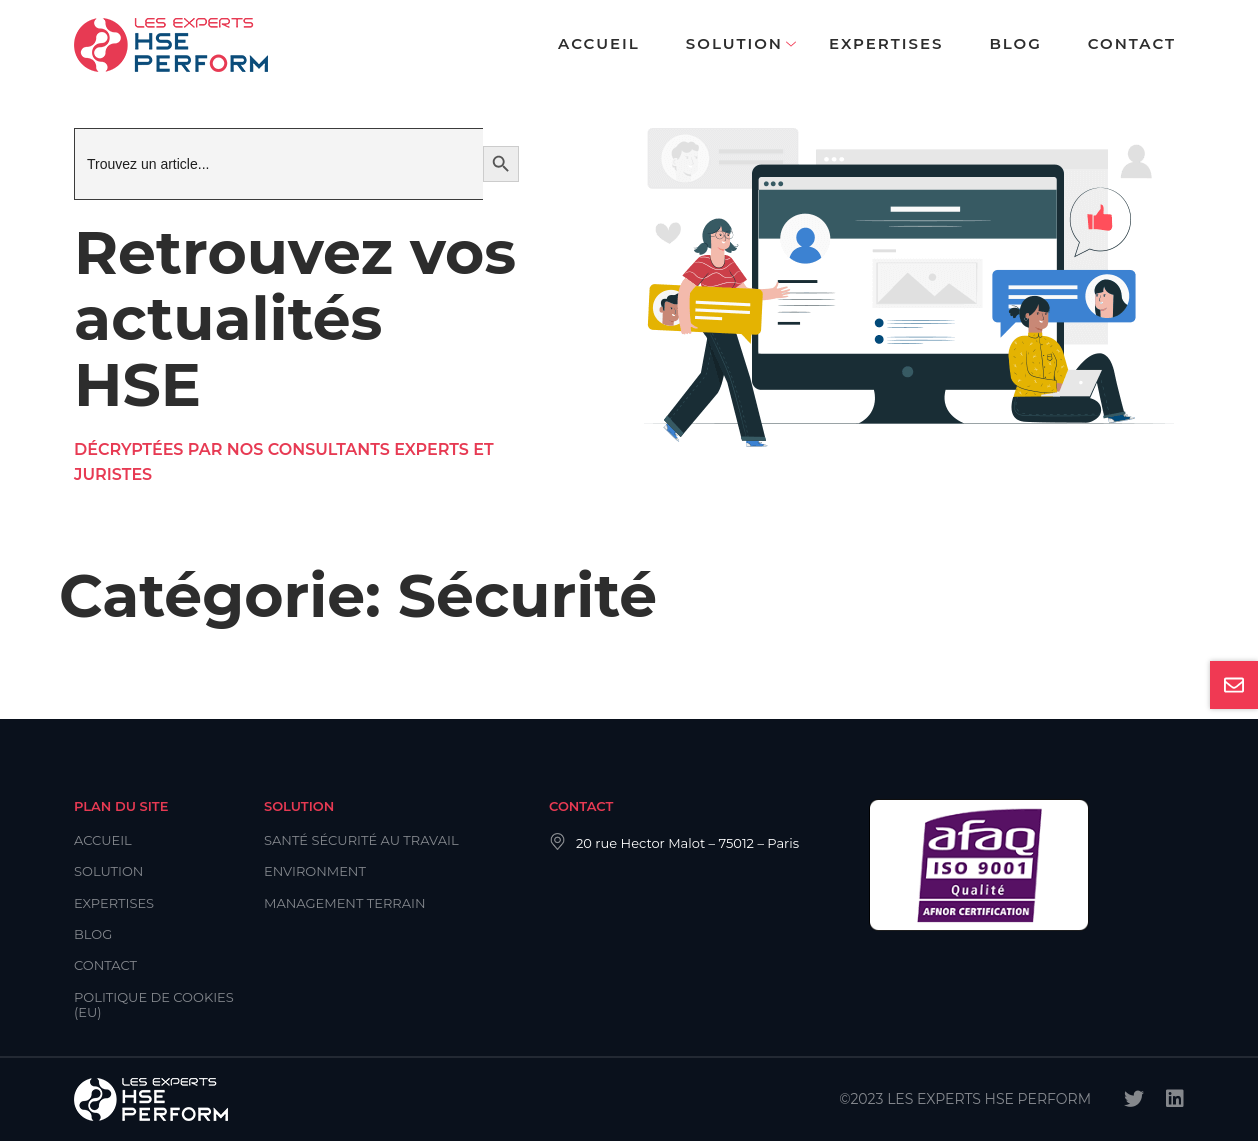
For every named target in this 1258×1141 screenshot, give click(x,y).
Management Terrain (345, 903)
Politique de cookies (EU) (154, 1004)
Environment (315, 871)
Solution (734, 43)
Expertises (886, 43)
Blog (1015, 43)
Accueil (599, 43)
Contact (1132, 43)
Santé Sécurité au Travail (361, 840)
